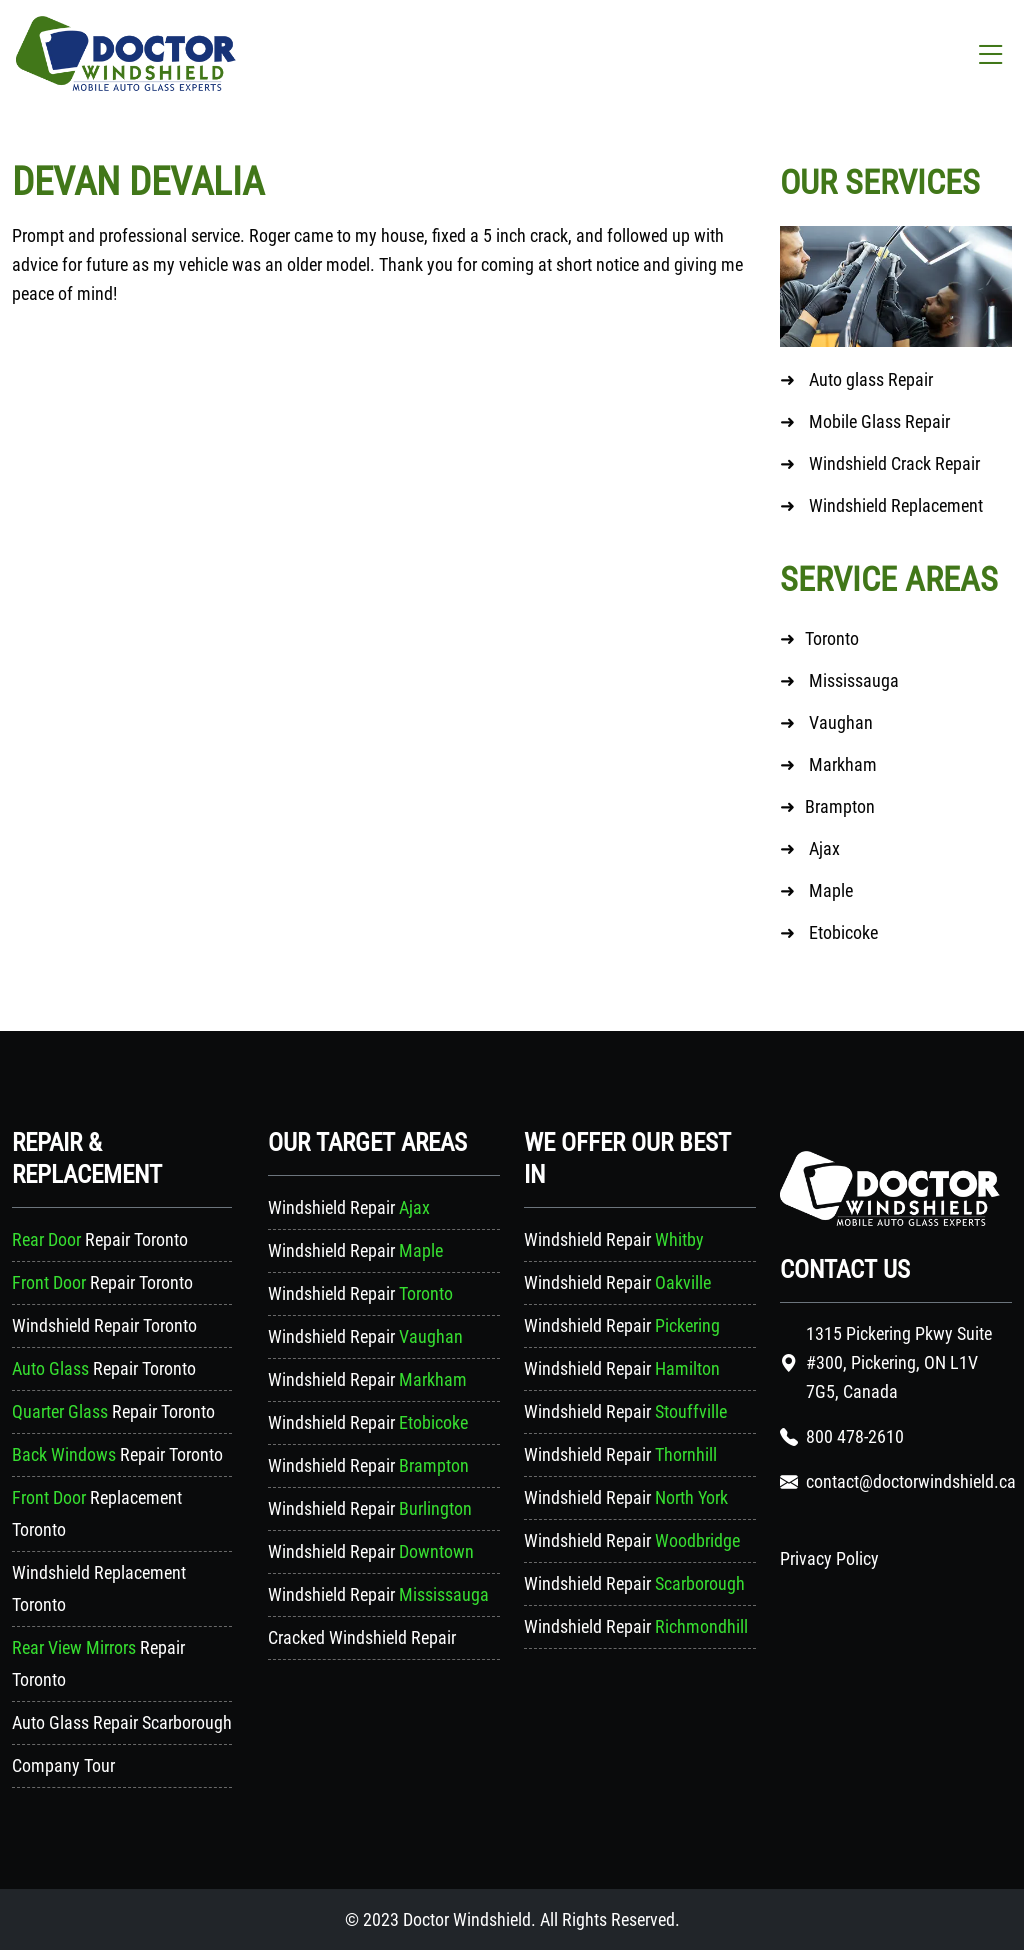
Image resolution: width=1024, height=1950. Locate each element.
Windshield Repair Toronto (104, 1325)
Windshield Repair (349, 1207)
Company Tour (63, 1765)
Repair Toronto (100, 1239)
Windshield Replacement (894, 505)
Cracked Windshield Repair (362, 1637)
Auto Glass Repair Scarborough (122, 1722)
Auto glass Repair (871, 379)
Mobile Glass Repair (879, 421)
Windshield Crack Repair (894, 463)
